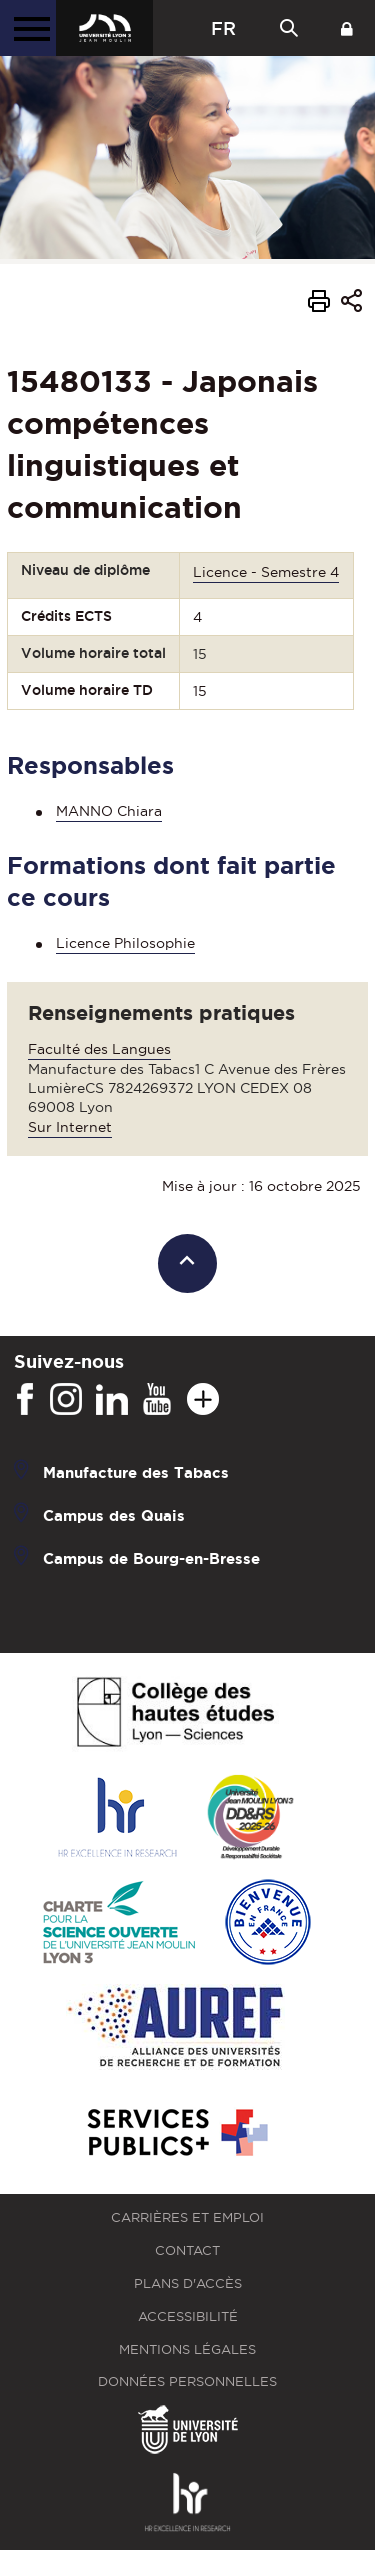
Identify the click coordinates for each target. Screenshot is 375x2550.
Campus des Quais (114, 1515)
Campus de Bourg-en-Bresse (151, 1558)
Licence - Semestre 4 (266, 572)
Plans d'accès (188, 2283)
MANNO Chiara (109, 811)
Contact (187, 2250)
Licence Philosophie (125, 943)
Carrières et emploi (187, 2217)
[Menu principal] (28, 28)
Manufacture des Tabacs (136, 1472)
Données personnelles (187, 2381)
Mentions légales (187, 2349)
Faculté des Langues (99, 1049)
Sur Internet (70, 1127)
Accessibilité (188, 2316)
